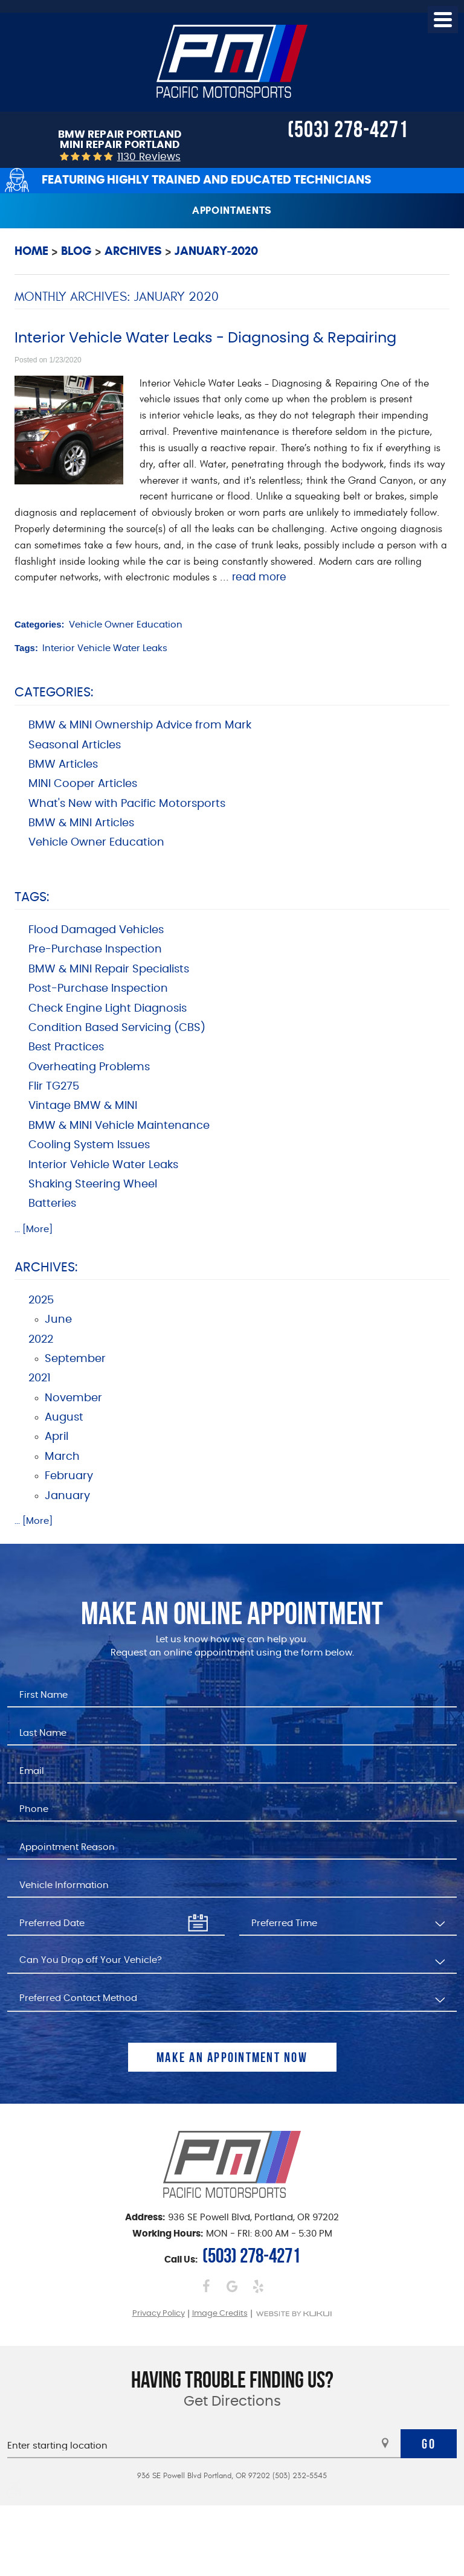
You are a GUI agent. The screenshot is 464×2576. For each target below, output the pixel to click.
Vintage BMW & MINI (82, 1105)
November (73, 1398)
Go (429, 2443)
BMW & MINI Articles (81, 823)
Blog (76, 251)
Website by (293, 2313)
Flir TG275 (53, 1086)
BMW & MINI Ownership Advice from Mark (139, 725)
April (56, 1436)
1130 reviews (149, 157)
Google (232, 2286)
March (62, 1456)
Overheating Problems (89, 1067)
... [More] (33, 1229)
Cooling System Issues (89, 1145)
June (58, 1319)
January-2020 (216, 251)
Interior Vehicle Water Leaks (104, 648)
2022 (40, 1339)
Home (31, 251)
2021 (39, 1378)
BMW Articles (63, 764)
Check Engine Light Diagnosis (107, 1008)
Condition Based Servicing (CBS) (116, 1028)
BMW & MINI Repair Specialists (108, 969)
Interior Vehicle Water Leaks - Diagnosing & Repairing (205, 338)
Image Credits (220, 2313)
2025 (41, 1300)
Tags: (31, 897)
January (67, 1496)
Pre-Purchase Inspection (95, 949)
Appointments (232, 210)
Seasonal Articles (74, 745)
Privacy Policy (158, 2313)
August (64, 1417)
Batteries (52, 1203)
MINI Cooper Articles (82, 784)
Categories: (53, 692)
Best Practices (66, 1047)
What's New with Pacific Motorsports (126, 803)
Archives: (45, 1267)
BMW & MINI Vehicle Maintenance (119, 1125)
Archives (133, 251)
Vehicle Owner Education (125, 624)
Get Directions (232, 2402)
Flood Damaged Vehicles (96, 930)
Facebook (206, 2286)
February (69, 1476)
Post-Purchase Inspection (98, 988)
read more (259, 577)
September (75, 1359)
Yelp (258, 2286)
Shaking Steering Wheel (92, 1184)
